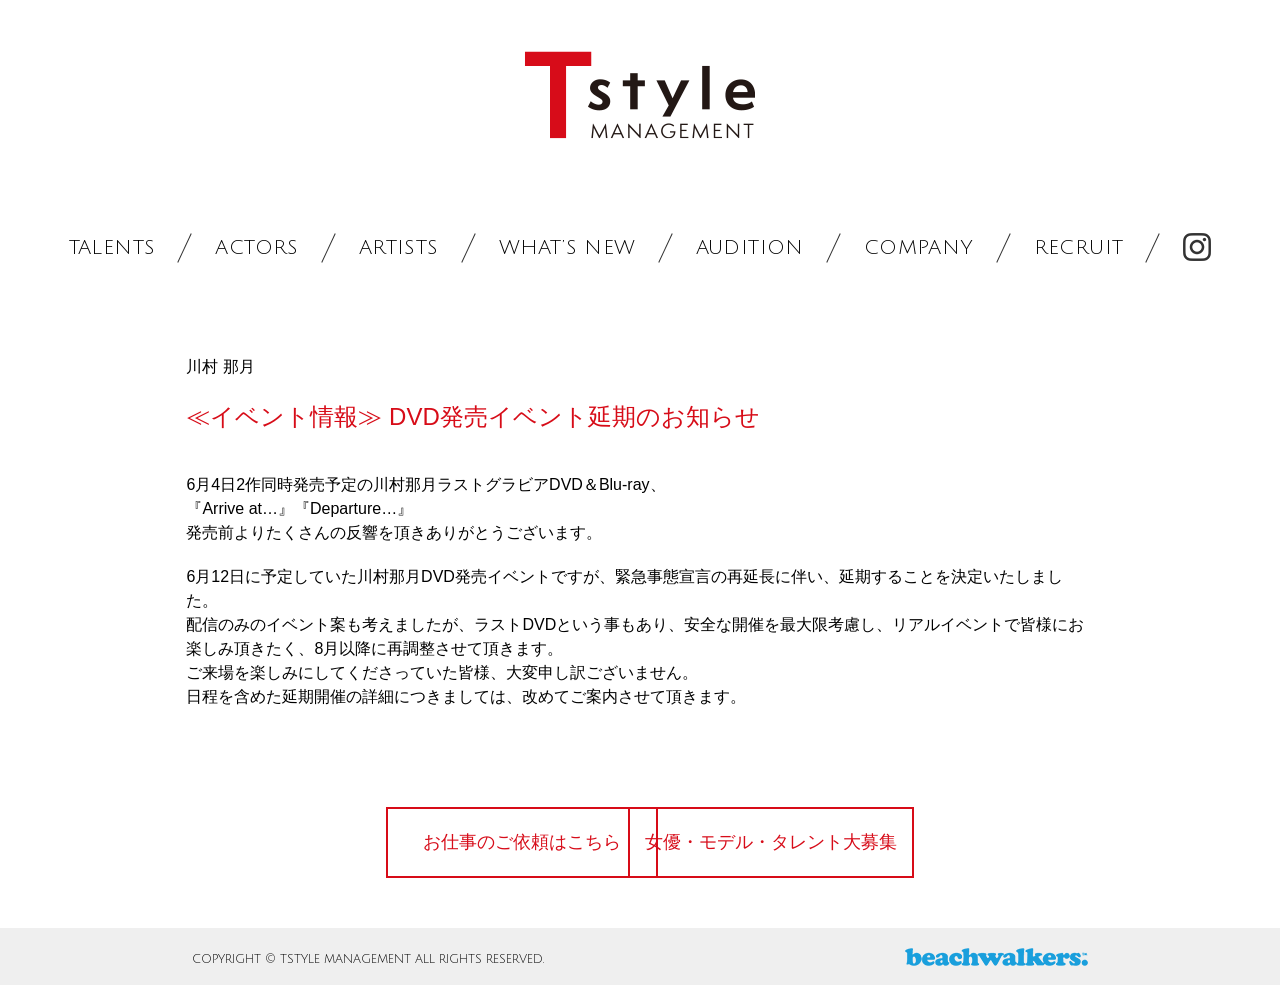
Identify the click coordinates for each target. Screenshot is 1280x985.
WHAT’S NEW (567, 248)
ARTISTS (399, 248)
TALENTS (112, 248)
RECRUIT (1079, 248)
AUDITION (750, 248)
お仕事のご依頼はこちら (485, 842)
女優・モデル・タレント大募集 (805, 842)
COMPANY (919, 248)
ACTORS (256, 248)
